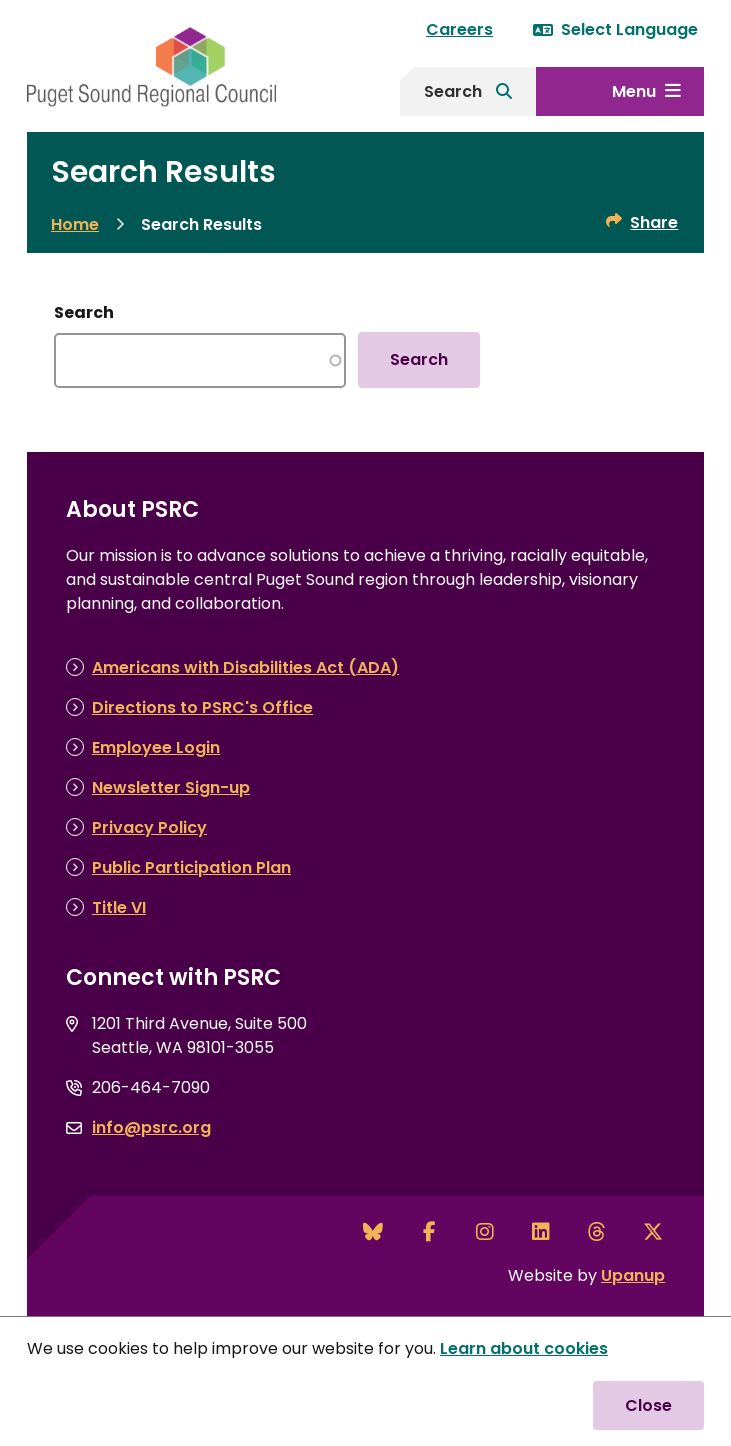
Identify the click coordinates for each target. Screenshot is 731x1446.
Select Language (615, 29)
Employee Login (156, 747)
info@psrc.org (151, 1127)
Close (648, 1405)
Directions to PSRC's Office (202, 707)
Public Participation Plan (191, 867)
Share (654, 222)
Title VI (119, 907)
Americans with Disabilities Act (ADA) (245, 667)
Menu (634, 91)
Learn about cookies (524, 1348)
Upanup (633, 1275)
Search (453, 91)
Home (75, 224)
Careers (459, 29)
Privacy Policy (149, 827)
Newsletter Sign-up (171, 787)
